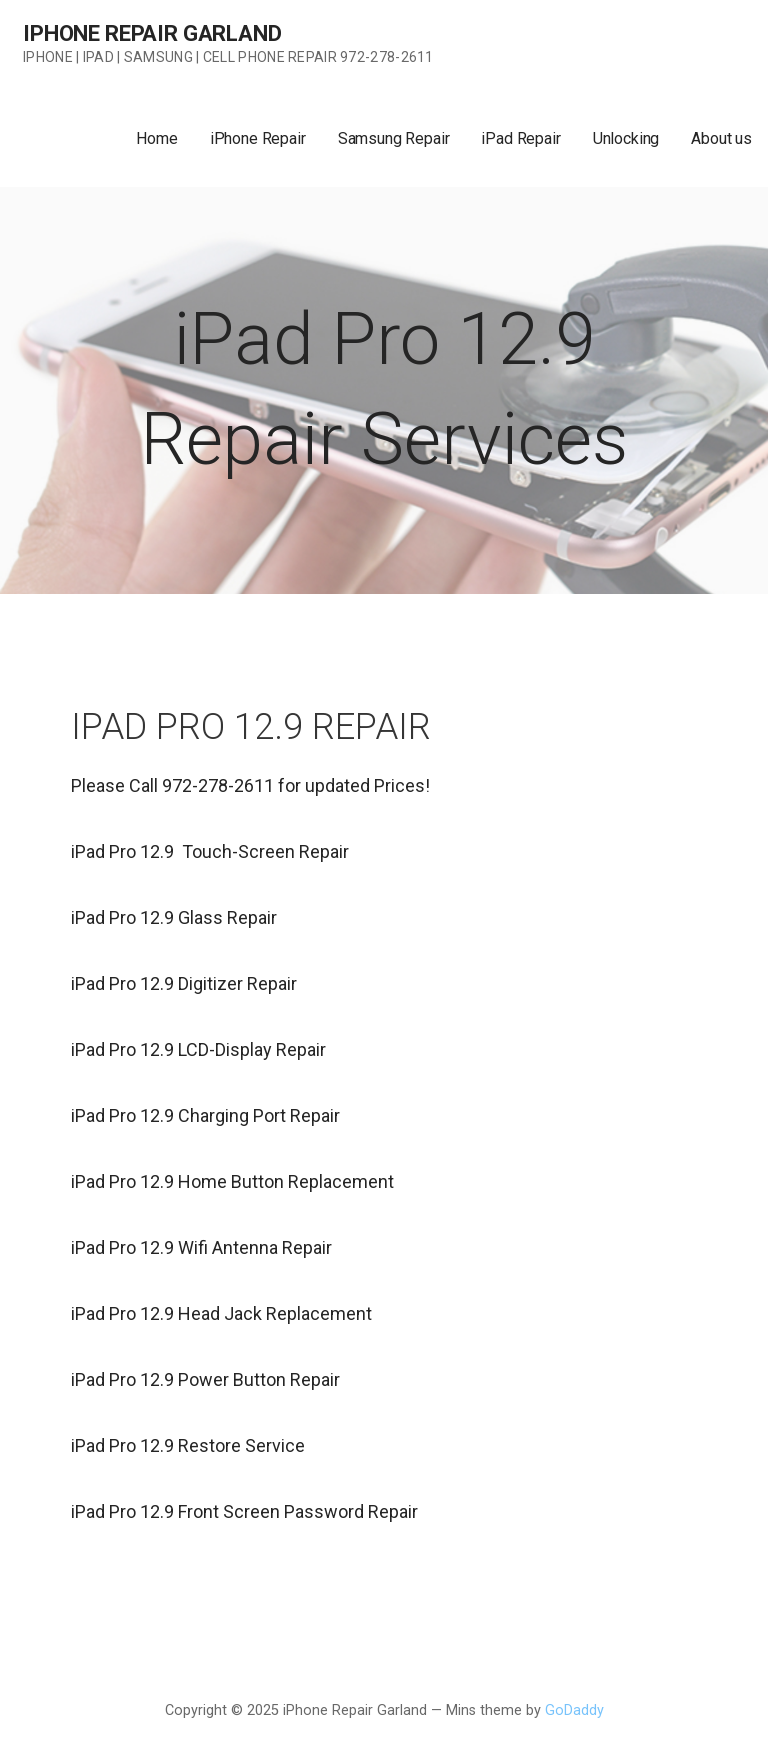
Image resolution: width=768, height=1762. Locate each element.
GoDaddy (574, 1710)
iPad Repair (520, 138)
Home (156, 138)
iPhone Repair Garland (152, 33)
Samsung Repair (394, 138)
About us (721, 138)
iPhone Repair (258, 138)
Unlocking (626, 138)
